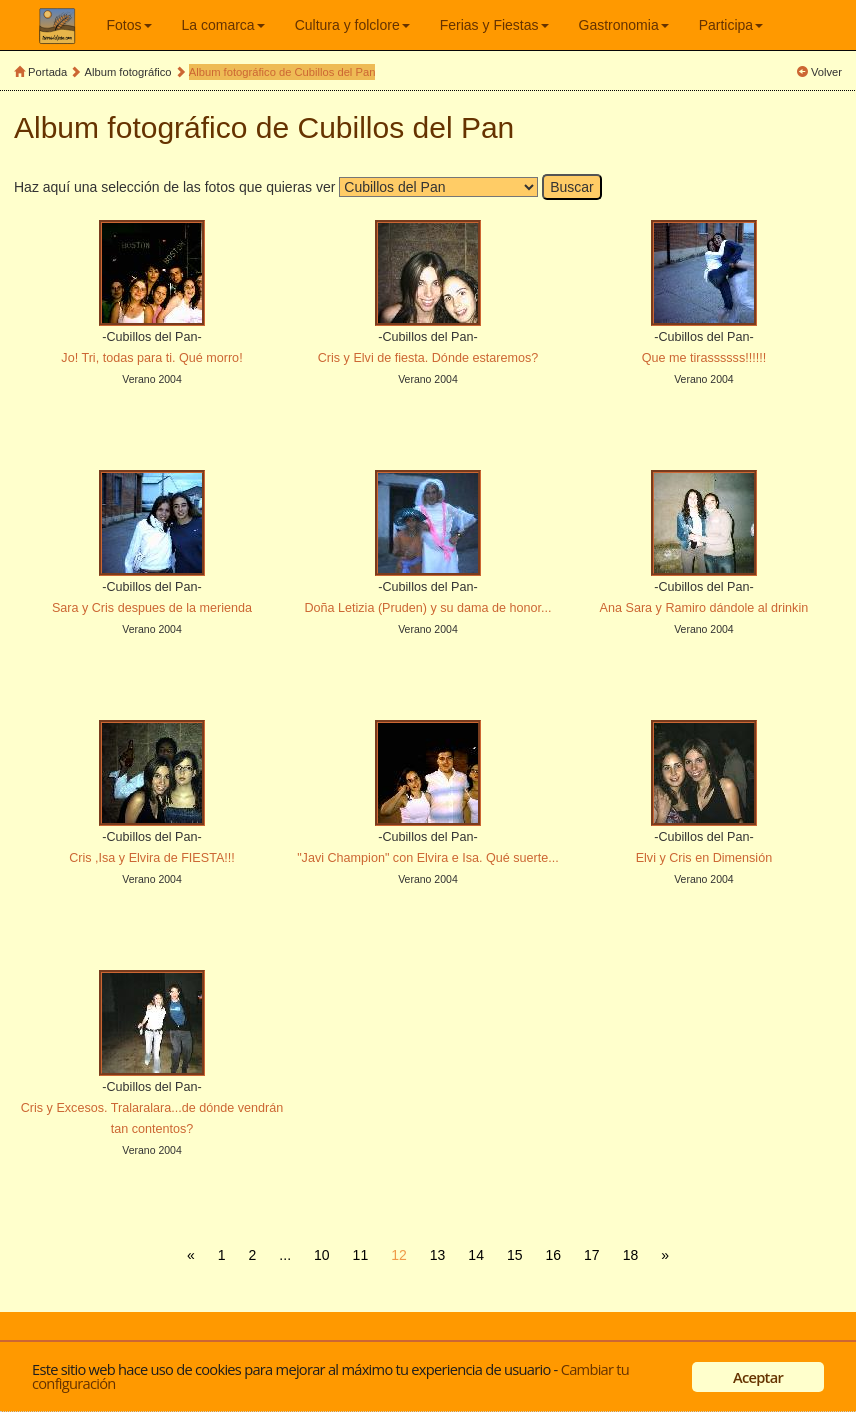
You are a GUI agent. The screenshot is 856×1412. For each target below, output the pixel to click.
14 (476, 1255)
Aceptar (758, 1377)
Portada (47, 72)
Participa (731, 25)
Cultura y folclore (352, 25)
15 (515, 1255)
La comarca (223, 25)
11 (361, 1255)
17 (592, 1255)
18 (631, 1255)
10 (322, 1255)
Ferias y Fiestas (494, 25)
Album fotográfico (128, 72)
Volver (826, 72)
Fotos (129, 25)
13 (438, 1255)
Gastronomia (624, 25)
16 (554, 1255)
